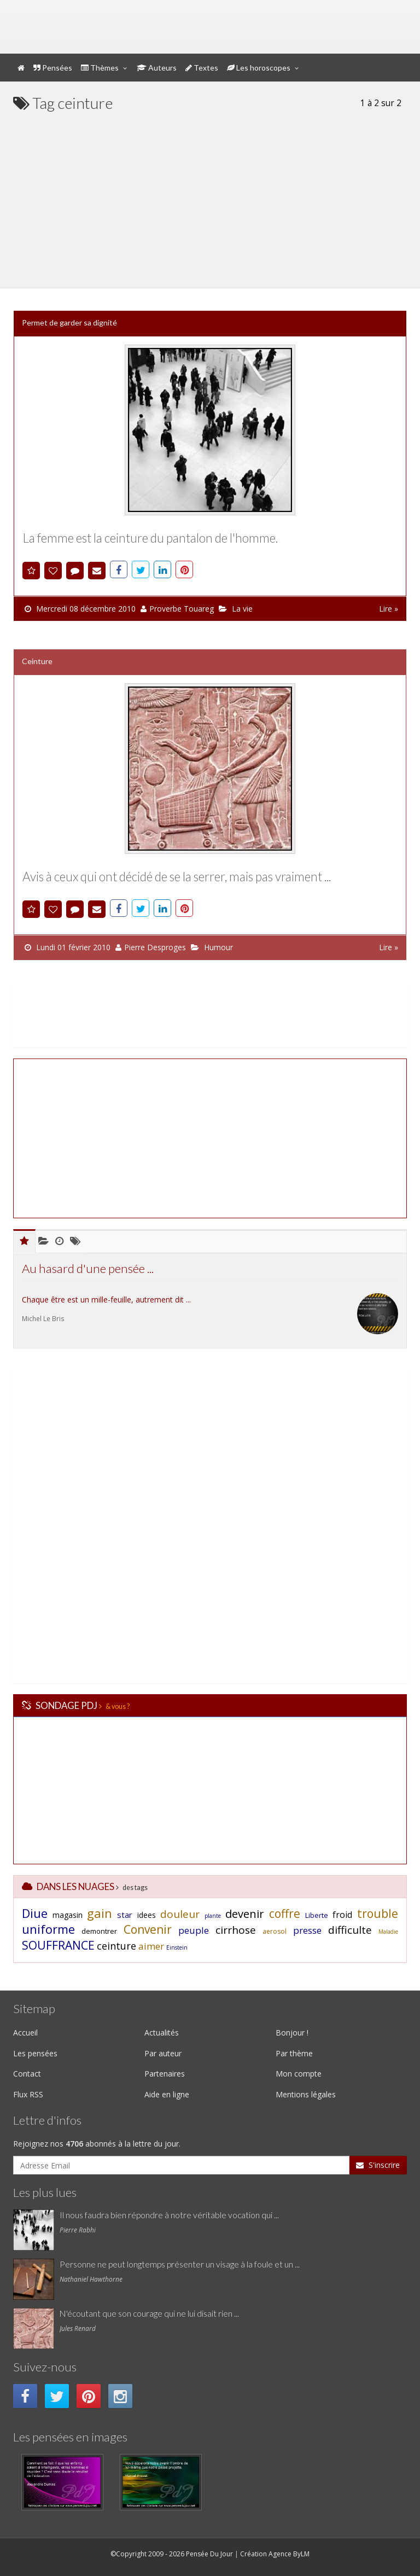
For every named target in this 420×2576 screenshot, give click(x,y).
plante (213, 1916)
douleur (180, 1914)
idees (146, 1915)
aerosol (274, 1931)
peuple (193, 1930)
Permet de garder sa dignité (69, 322)
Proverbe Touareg (181, 608)
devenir (244, 1913)
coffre (284, 1913)
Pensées (52, 67)
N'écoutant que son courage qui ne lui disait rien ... (149, 2313)
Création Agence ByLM (275, 2553)
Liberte (316, 1915)
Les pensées (35, 2053)
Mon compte (304, 10)
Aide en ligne (166, 2094)
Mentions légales (306, 2094)
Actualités (161, 2032)
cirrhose (235, 1930)
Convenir (148, 1929)
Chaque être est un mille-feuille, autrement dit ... (106, 1299)
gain (99, 1913)
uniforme (48, 1929)
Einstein (177, 1947)
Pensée (122, 19)
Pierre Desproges (155, 947)
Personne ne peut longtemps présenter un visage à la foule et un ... (180, 2264)
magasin (67, 1915)
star (124, 1914)
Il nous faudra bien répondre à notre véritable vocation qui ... (169, 2215)
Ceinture (37, 661)
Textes (201, 67)
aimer (151, 1946)
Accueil (25, 2032)
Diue (35, 1913)
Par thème (294, 2053)
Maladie (388, 1931)
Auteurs (157, 67)
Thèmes (100, 67)
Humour (218, 947)
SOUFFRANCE (58, 1945)
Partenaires (164, 2073)
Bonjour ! (292, 2032)
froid (342, 1915)
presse (307, 1930)
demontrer (99, 1931)
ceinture (116, 1945)
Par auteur (163, 2053)
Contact (27, 2073)
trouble (377, 1913)
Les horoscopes (258, 67)
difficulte (350, 1930)
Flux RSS (28, 2094)
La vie (242, 608)
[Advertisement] (210, 194)
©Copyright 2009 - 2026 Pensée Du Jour (171, 2553)
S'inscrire (378, 2165)
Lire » (388, 608)
